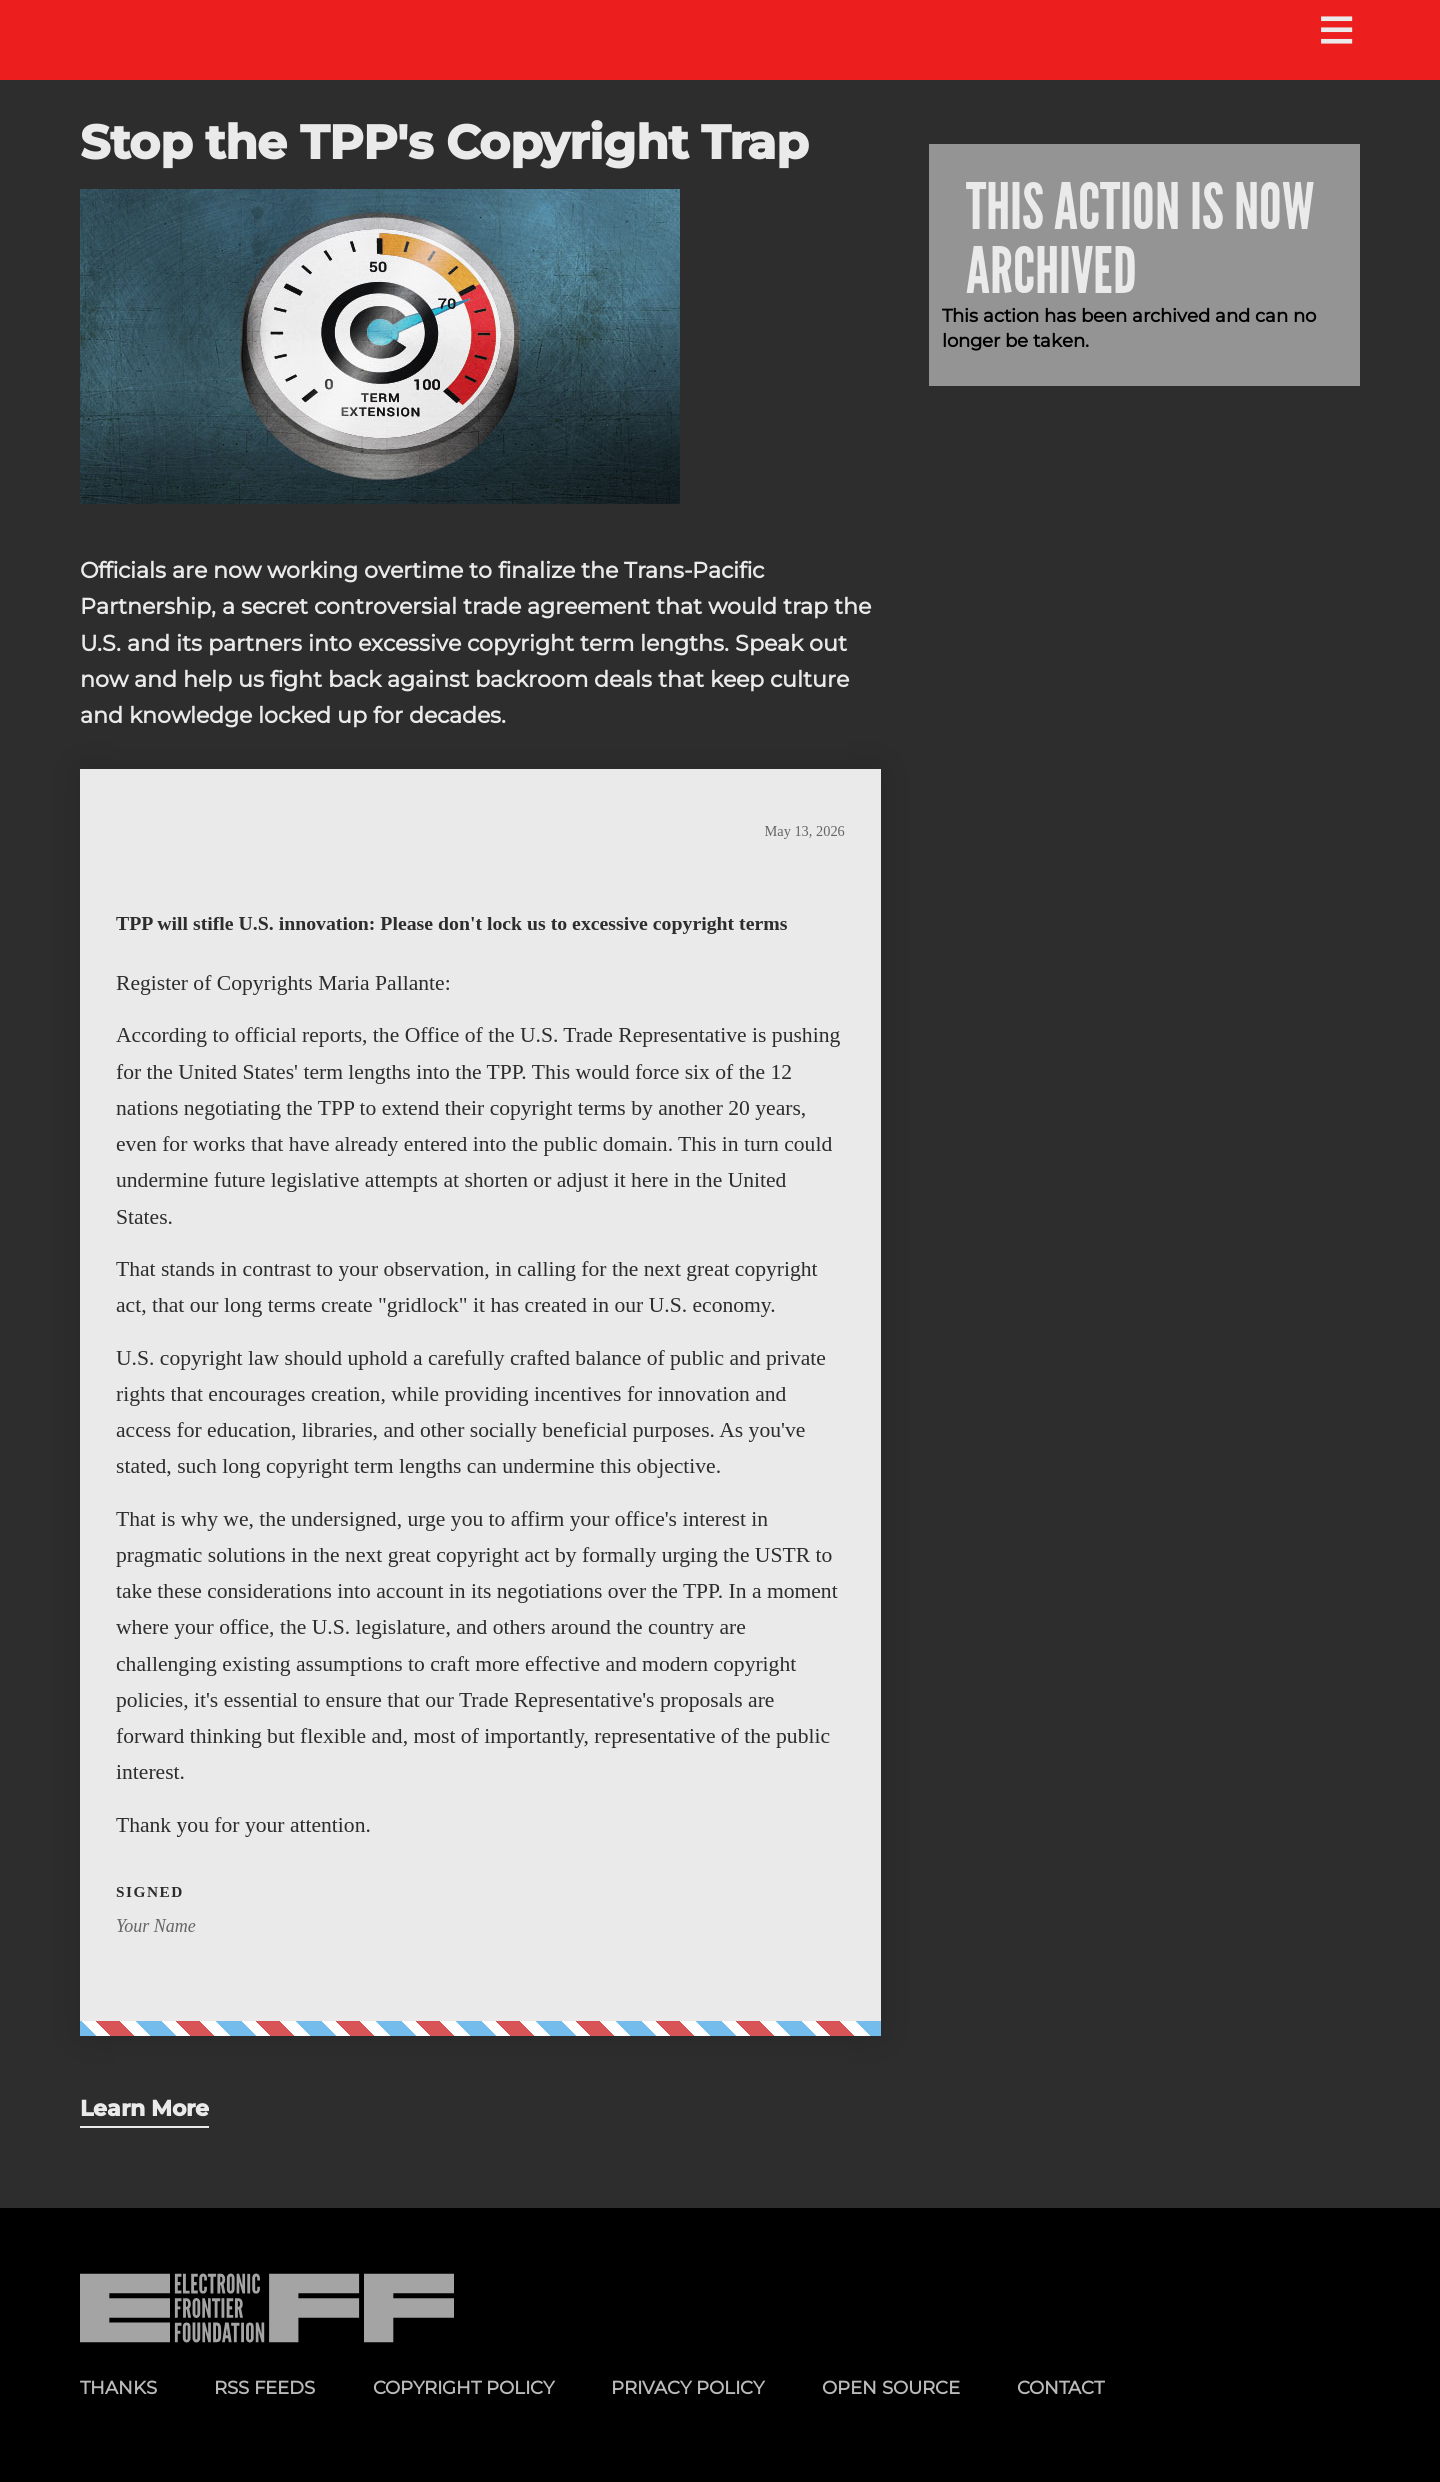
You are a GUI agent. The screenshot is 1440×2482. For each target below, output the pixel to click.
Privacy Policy (687, 2387)
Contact (1060, 2387)
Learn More (144, 2108)
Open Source (891, 2387)
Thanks (118, 2387)
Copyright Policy (463, 2387)
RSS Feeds (264, 2387)
